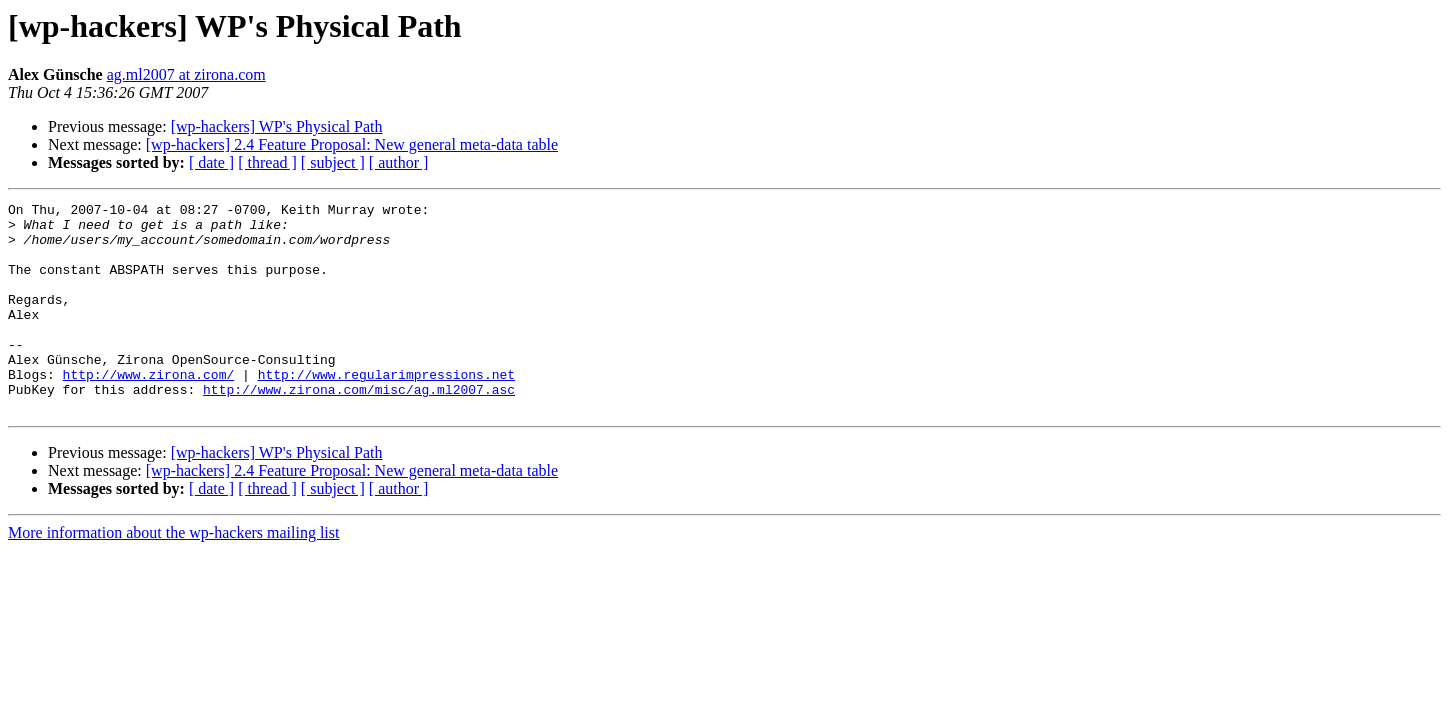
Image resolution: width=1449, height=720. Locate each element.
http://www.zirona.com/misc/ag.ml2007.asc (359, 428)
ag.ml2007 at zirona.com (186, 74)
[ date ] (211, 162)
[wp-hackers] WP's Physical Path (277, 126)
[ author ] (399, 162)
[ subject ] (333, 162)
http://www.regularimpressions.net (386, 410)
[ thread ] (267, 162)
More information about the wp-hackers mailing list (173, 574)
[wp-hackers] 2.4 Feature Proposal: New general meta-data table (352, 144)
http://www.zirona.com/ (149, 410)
